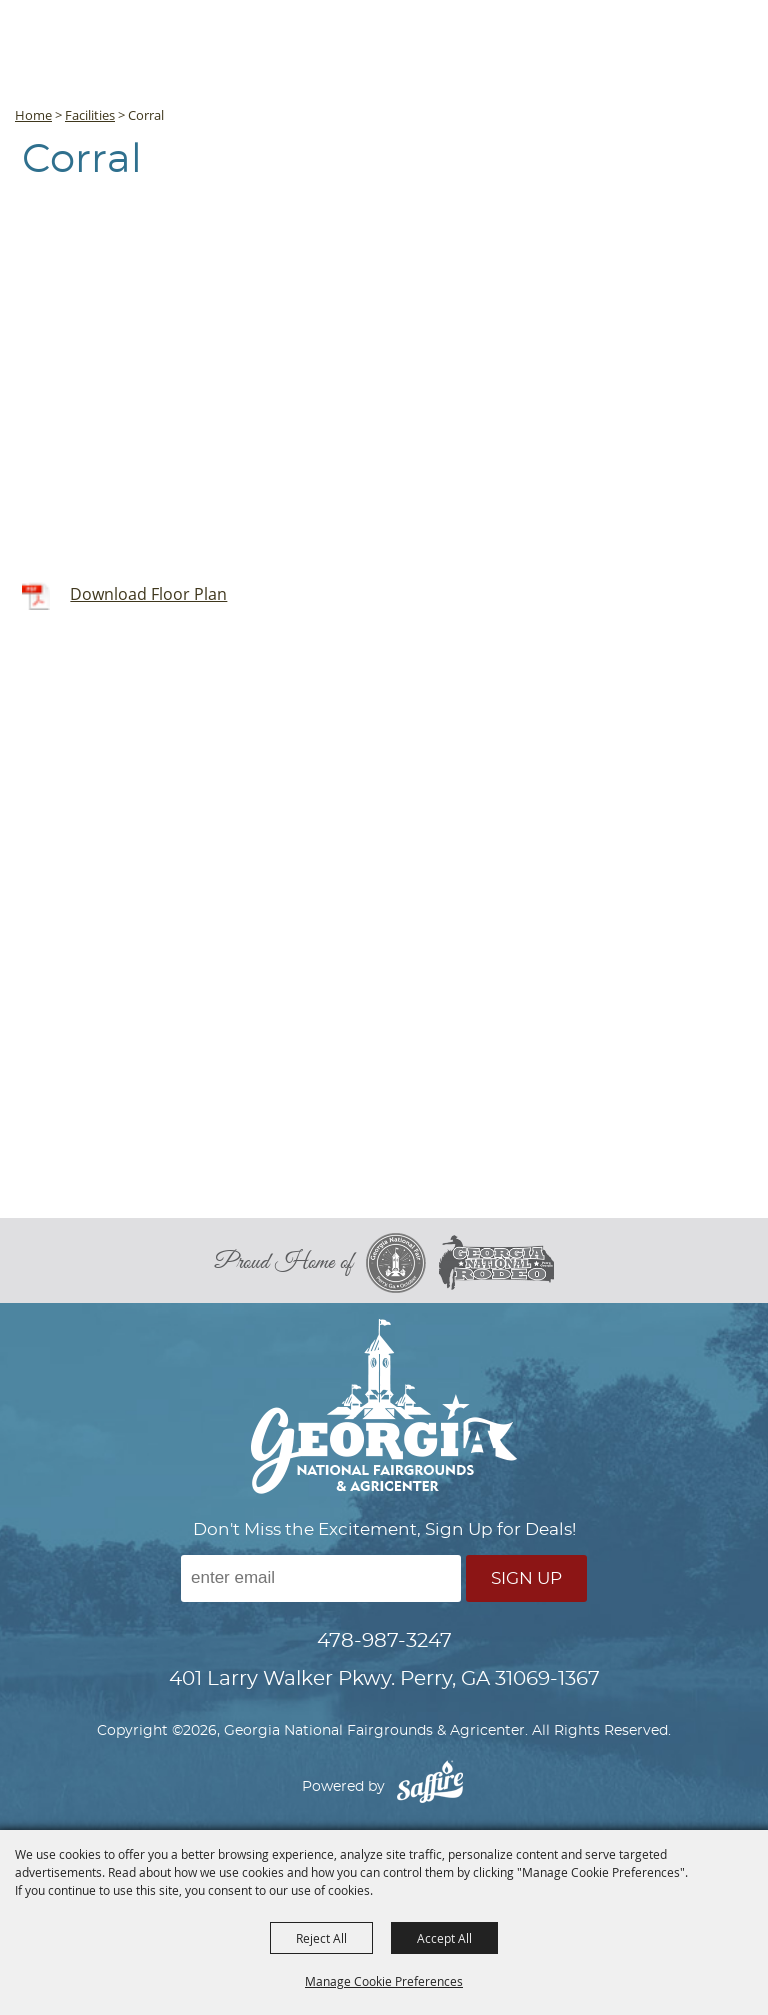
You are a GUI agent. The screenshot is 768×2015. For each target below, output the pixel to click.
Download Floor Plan (148, 594)
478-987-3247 (384, 1641)
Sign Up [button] (526, 1578)
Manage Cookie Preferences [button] (384, 1981)
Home (33, 115)
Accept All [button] (444, 1938)
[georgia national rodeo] (496, 1262)
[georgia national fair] (402, 1263)
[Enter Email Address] (321, 1578)
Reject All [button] (321, 1938)
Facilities (90, 115)
